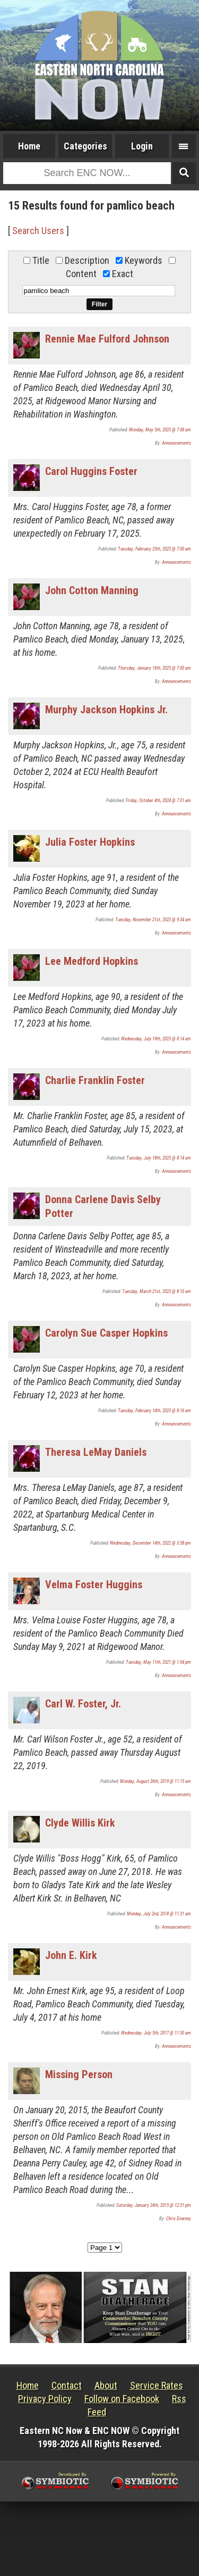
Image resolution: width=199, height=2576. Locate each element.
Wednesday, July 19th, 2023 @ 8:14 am (156, 1038)
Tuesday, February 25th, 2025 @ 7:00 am (154, 549)
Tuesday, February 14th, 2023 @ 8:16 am (154, 1410)
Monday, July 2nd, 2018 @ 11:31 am (159, 1913)
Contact (66, 2385)
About (105, 2385)
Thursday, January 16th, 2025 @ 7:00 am (154, 668)
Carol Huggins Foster (91, 471)
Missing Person (79, 2074)
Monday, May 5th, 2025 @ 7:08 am (160, 429)
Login (142, 146)
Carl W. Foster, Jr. (83, 1703)
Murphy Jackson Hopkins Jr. (106, 709)
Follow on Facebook (121, 2398)
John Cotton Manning (92, 590)
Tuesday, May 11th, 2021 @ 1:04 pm (158, 1662)
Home (29, 146)
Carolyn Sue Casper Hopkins (106, 1333)
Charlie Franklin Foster (95, 1080)
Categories (85, 146)
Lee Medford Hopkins (91, 961)
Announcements (176, 443)
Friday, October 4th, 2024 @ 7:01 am (158, 800)
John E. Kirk (71, 1955)
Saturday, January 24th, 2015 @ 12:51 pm (153, 2205)
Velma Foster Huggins (93, 1584)
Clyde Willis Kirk (80, 1822)
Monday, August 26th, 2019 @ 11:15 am (155, 1781)
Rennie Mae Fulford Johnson (107, 338)
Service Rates (156, 2385)
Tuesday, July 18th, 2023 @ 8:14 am (158, 1158)
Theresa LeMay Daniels (95, 1452)
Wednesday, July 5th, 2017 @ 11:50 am (156, 2033)
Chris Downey (178, 2218)
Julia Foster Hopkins (90, 842)
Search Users (38, 230)
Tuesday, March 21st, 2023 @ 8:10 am (156, 1291)
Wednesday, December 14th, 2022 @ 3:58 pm (150, 1543)
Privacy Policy (45, 2398)
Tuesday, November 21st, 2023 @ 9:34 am (153, 919)
